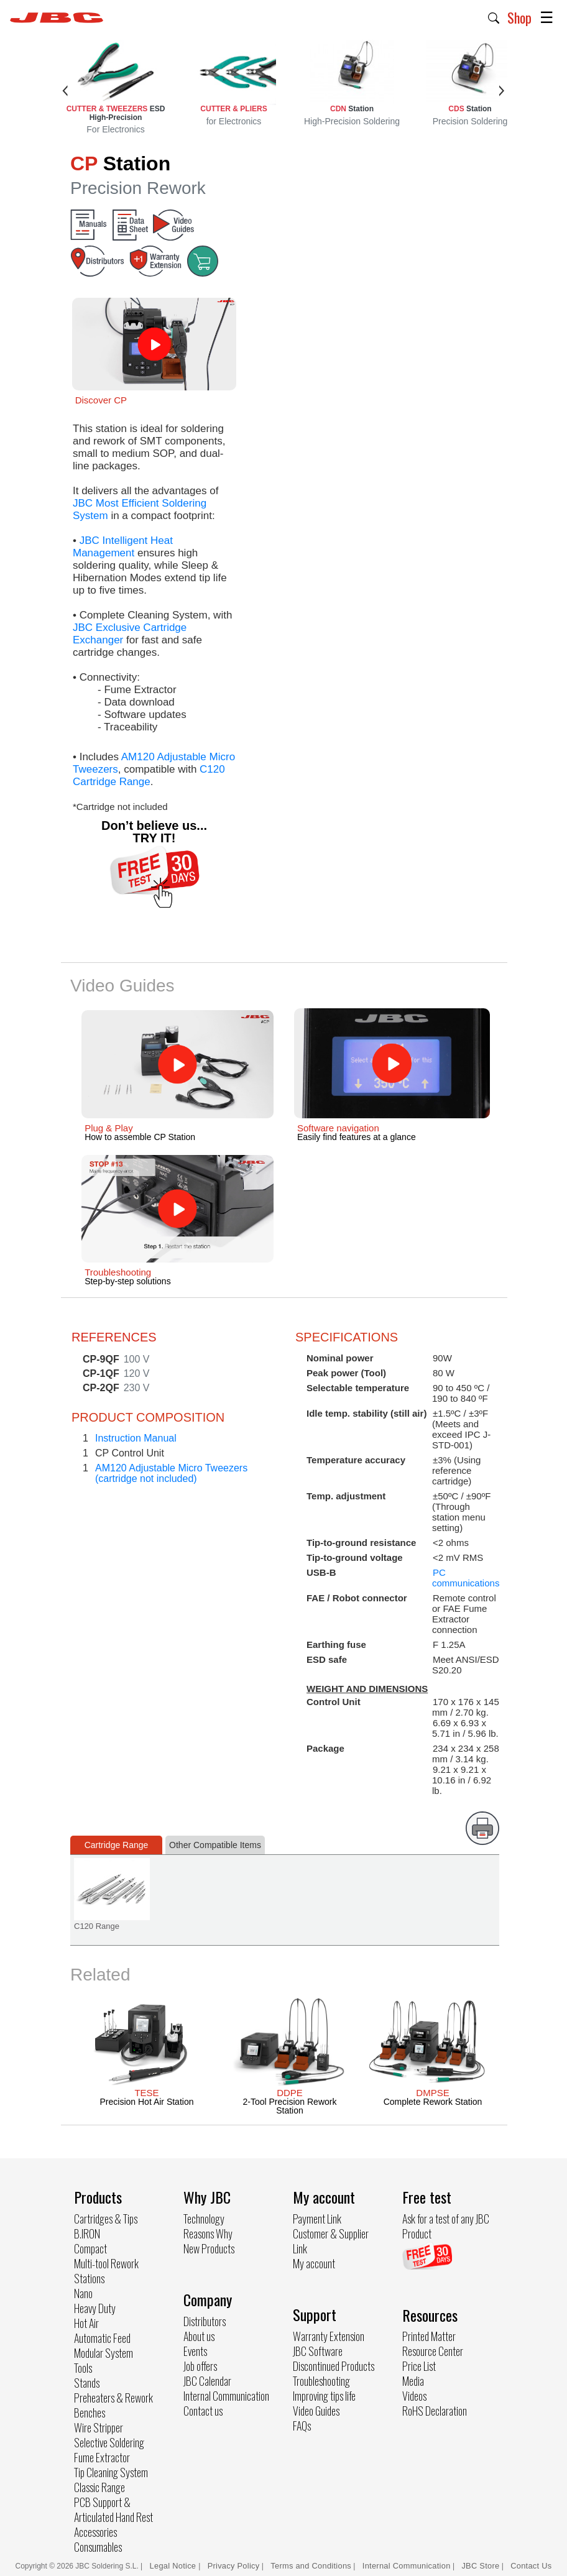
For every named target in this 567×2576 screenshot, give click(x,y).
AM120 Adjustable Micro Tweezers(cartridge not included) (171, 1473)
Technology (203, 2218)
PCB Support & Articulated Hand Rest (113, 2509)
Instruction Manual (136, 1438)
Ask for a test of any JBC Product (445, 2226)
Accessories (95, 2532)
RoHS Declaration (434, 2411)
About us (198, 2336)
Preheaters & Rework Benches (113, 2405)
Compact (90, 2248)
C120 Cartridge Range (149, 775)
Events (195, 2351)
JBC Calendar (207, 2381)
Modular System (103, 2353)
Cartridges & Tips (105, 2218)
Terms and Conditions (310, 2565)
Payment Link (317, 2218)
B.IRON (87, 2233)
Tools (83, 2368)
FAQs (302, 2425)
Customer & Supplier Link (331, 2240)
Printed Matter (429, 2336)
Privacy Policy (234, 2565)
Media (413, 2381)
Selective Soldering (109, 2442)
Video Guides (316, 2411)
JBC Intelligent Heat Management (123, 547)
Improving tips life (324, 2396)
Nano (83, 2293)
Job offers (200, 2366)
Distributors (204, 2321)
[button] (493, 16)
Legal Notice (174, 2565)
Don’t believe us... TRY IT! (154, 832)
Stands (86, 2383)
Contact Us (530, 2565)
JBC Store (480, 2565)
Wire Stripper (98, 2427)
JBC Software (318, 2351)
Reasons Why (208, 2233)
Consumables (98, 2547)
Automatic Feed (102, 2338)
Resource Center (432, 2351)
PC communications (465, 1577)
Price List (419, 2366)
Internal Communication (226, 2396)
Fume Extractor (102, 2457)
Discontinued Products (333, 2366)
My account (314, 2263)
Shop (519, 17)
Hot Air (86, 2323)
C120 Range (96, 1926)
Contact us (203, 2411)
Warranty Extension (328, 2336)
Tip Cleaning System (111, 2472)
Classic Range (99, 2487)
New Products (208, 2248)
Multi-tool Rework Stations (106, 2270)
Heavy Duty (95, 2308)
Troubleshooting (321, 2381)
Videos (414, 2396)
